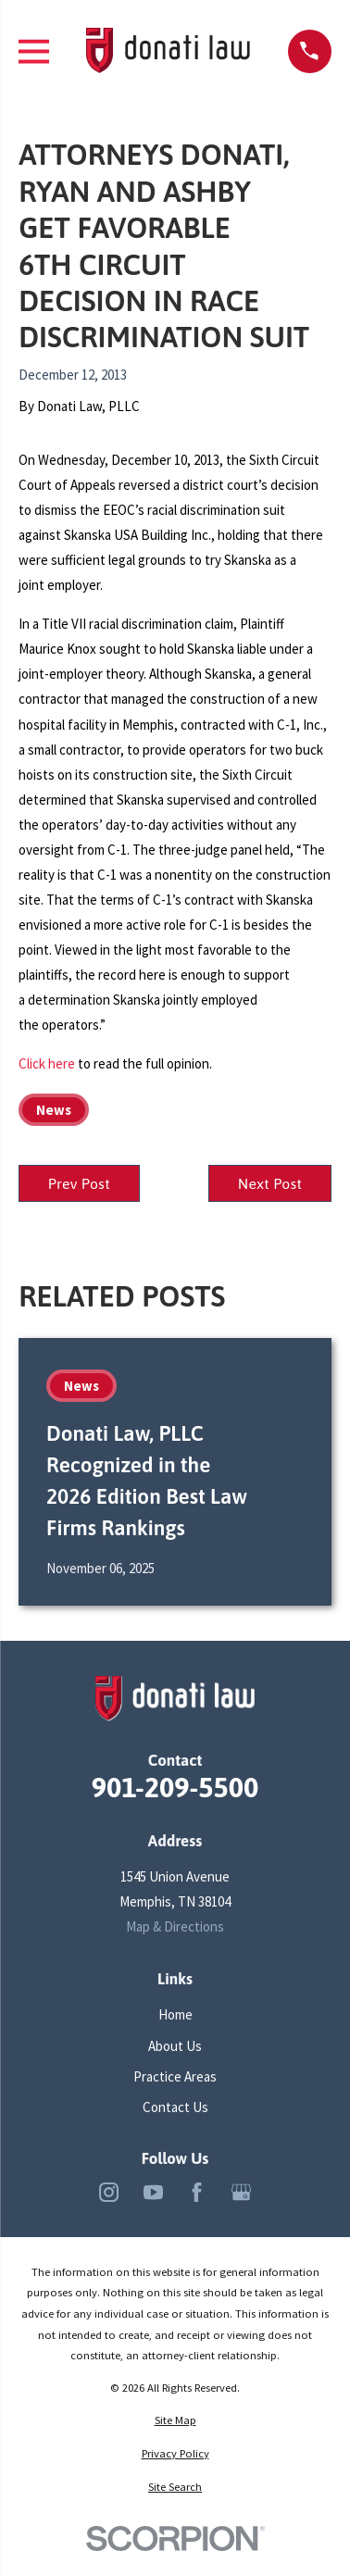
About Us (175, 2046)
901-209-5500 (175, 1787)
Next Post (270, 1183)
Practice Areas (175, 2076)
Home (175, 2014)
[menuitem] (175, 2421)
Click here (47, 1063)
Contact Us (175, 2107)
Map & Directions (175, 1926)
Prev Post (79, 1183)
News (53, 1110)
